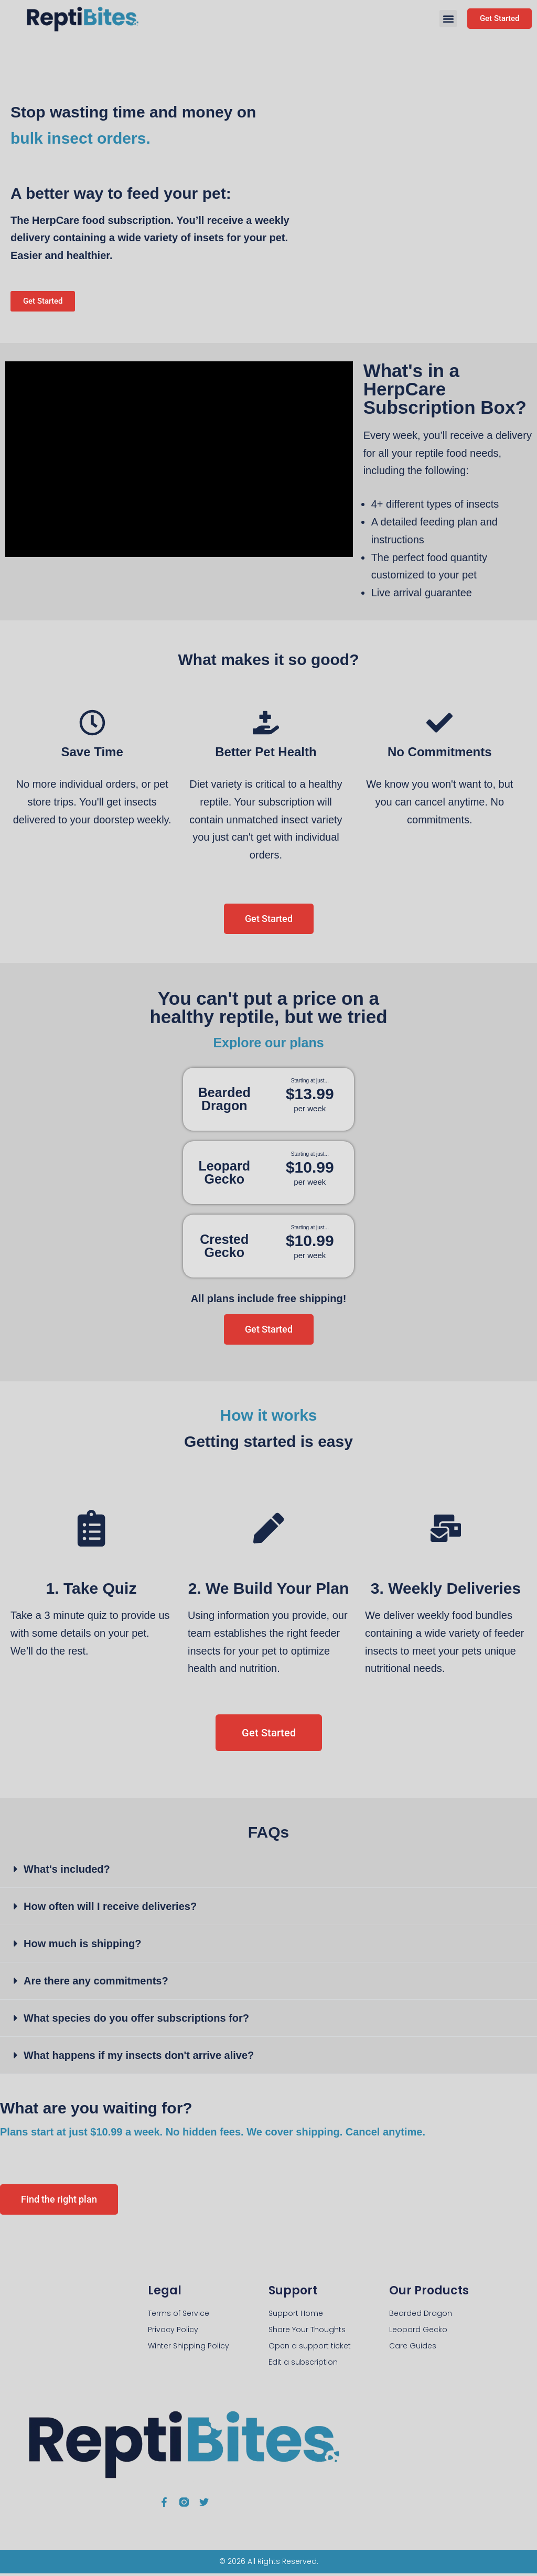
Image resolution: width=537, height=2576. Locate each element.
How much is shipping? (82, 1946)
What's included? (67, 1871)
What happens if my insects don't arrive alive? (139, 2058)
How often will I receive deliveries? (110, 1909)
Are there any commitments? (96, 1983)
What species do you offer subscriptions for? (136, 2020)
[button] (448, 18)
